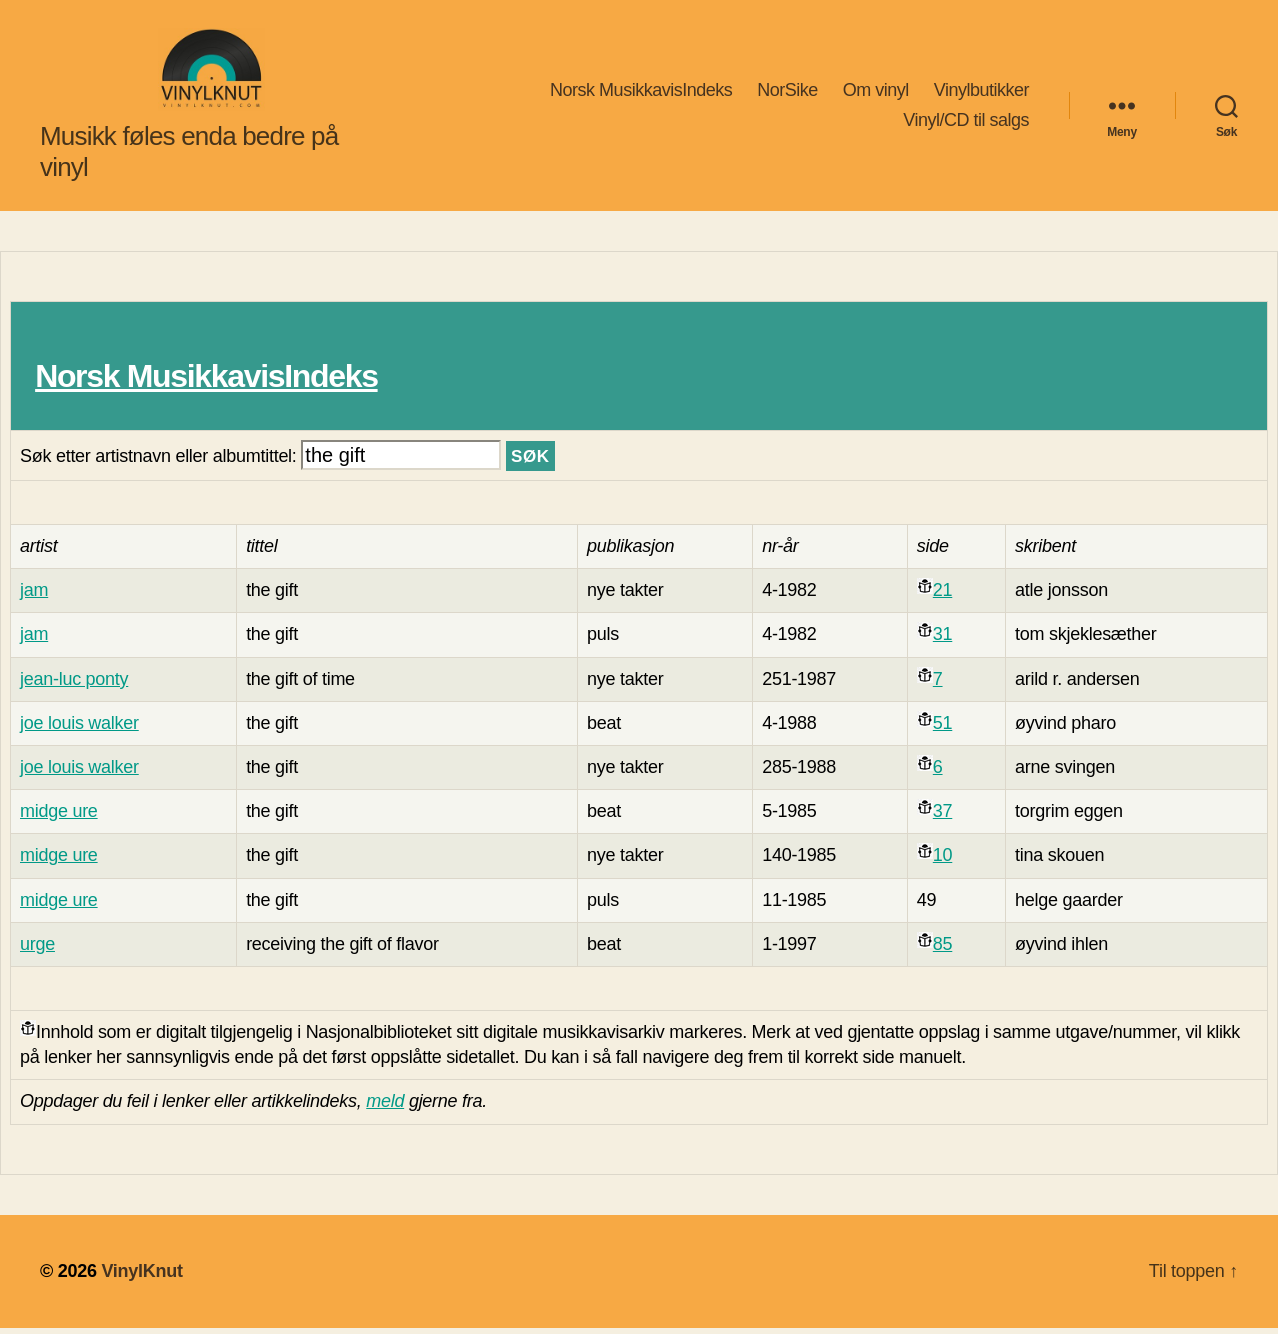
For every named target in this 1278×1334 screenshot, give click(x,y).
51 (942, 729)
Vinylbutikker (981, 93)
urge (37, 950)
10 (942, 862)
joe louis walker (79, 729)
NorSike (787, 93)
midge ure (59, 818)
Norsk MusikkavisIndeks (641, 93)
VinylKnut (141, 1277)
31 (942, 641)
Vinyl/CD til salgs (966, 123)
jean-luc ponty (74, 685)
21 (942, 597)
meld (385, 1108)
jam (34, 597)
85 (942, 950)
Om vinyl (876, 93)
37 (942, 818)
